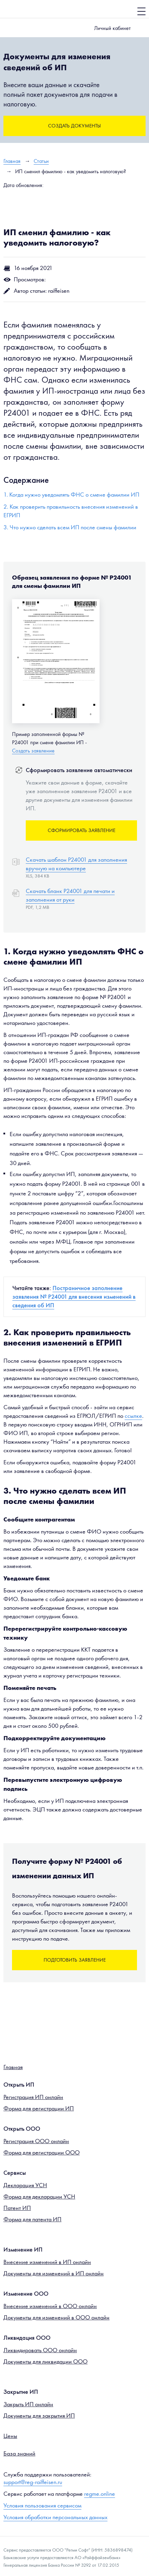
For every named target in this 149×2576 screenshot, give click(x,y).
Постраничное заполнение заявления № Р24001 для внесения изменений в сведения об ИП (74, 1296)
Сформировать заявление (81, 830)
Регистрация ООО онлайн (36, 2141)
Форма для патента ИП (32, 2219)
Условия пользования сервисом (42, 2505)
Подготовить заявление (75, 1960)
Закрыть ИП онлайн (28, 2404)
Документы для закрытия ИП (39, 2415)
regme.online (99, 2493)
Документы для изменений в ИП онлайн (53, 2273)
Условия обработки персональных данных (55, 2517)
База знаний (19, 2453)
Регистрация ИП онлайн (33, 2097)
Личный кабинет (112, 28)
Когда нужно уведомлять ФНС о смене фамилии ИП (74, 494)
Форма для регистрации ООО (41, 2152)
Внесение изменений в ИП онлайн (47, 2262)
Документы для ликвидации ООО (45, 2361)
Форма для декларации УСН (39, 2196)
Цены (10, 2436)
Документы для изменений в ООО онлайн (56, 2317)
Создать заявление (33, 750)
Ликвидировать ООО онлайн (40, 2350)
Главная (13, 2067)
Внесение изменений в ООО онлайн (50, 2306)
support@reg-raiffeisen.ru (32, 2482)
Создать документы (74, 126)
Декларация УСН (25, 2185)
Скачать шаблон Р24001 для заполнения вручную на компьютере (76, 864)
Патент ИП (17, 2208)
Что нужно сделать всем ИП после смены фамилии (73, 527)
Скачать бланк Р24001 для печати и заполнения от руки (70, 895)
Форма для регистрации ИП (38, 2108)
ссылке (133, 1416)
